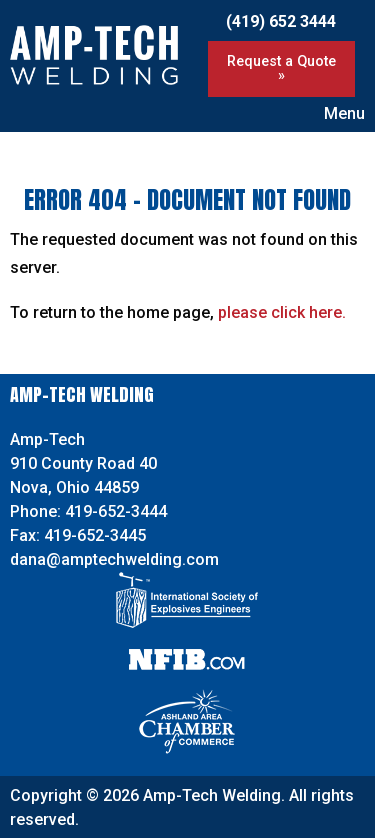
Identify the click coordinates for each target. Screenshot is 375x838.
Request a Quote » (281, 68)
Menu (334, 113)
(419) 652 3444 (281, 21)
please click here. (282, 312)
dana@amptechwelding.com (114, 559)
